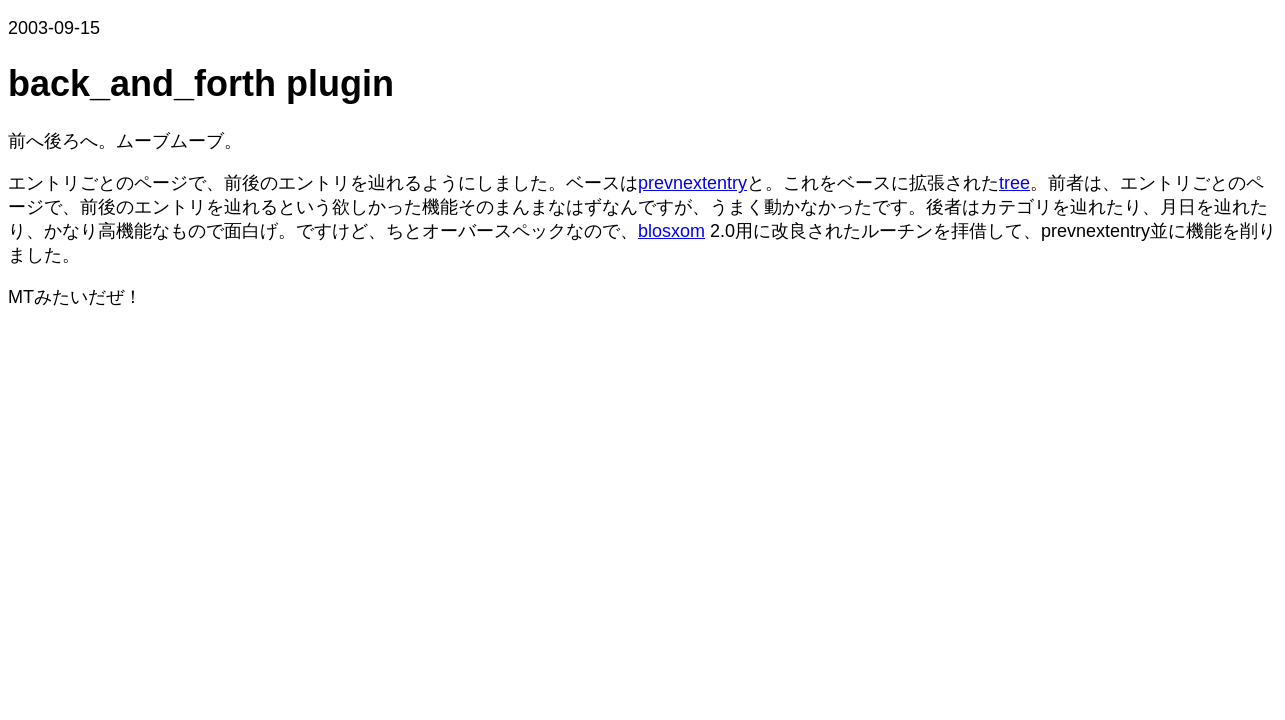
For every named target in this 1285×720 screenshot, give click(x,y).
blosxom (671, 231)
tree (1014, 183)
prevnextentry (692, 183)
